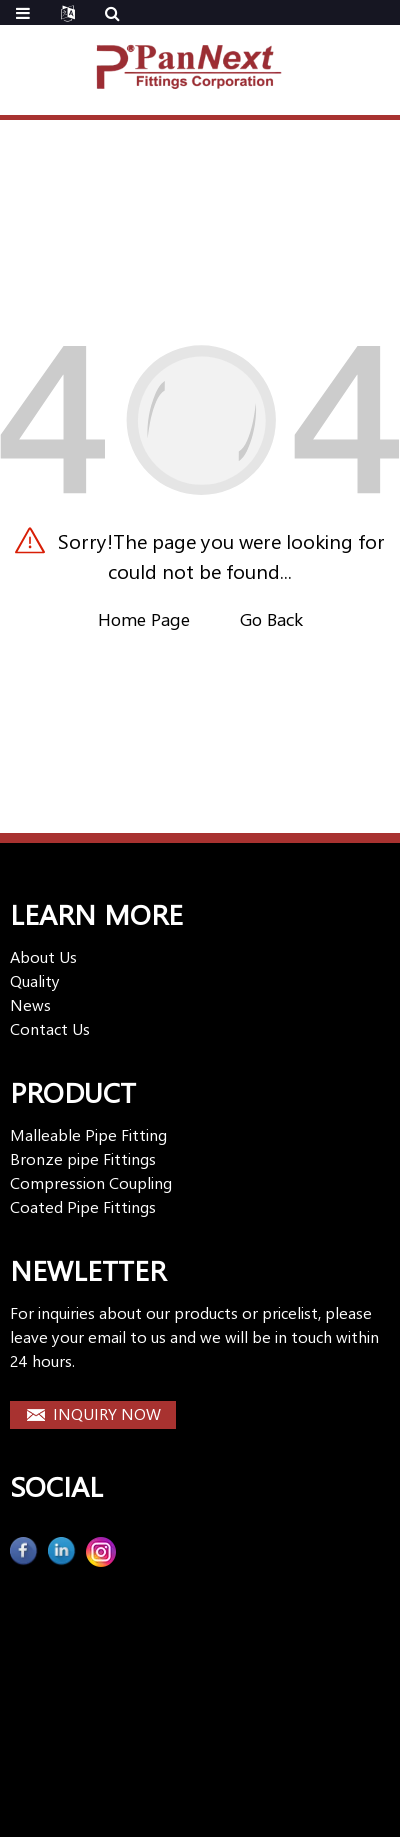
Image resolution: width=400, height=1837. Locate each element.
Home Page (144, 619)
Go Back (271, 619)
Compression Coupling (91, 1182)
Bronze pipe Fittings (83, 1158)
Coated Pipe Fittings (83, 1206)
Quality (35, 980)
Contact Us (50, 1028)
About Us (43, 956)
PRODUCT (73, 1091)
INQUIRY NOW (107, 1413)
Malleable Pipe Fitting (88, 1134)
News (30, 1004)
